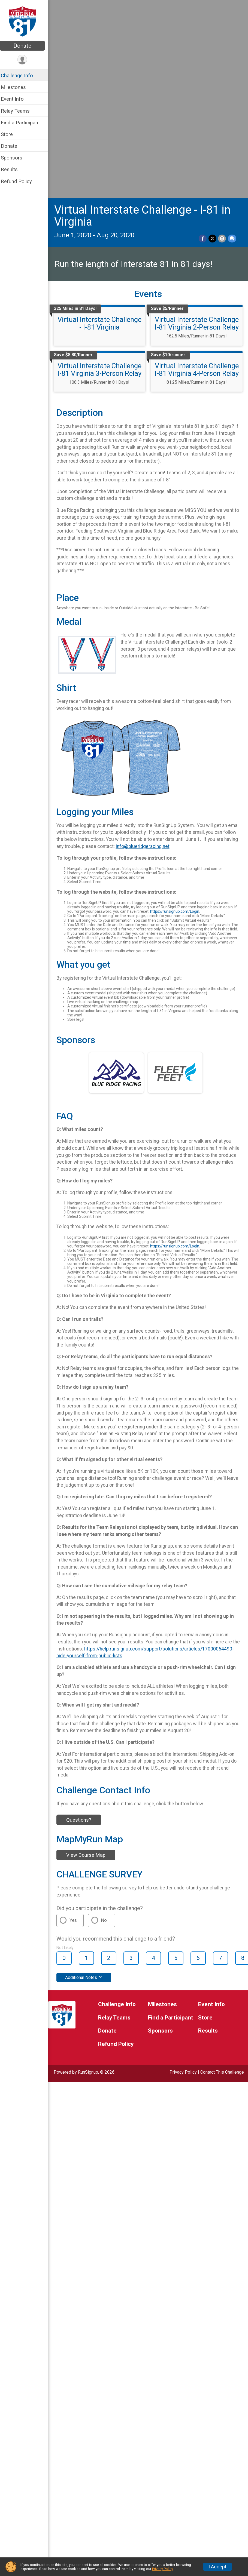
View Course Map (89, 1677)
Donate (26, 45)
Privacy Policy (183, 1893)
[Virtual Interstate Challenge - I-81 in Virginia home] (26, 21)
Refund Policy (19, 181)
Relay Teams (18, 111)
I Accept (217, 2566)
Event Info (15, 99)
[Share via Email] (222, 45)
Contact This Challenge (222, 1893)
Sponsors (15, 158)
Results (12, 169)
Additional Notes (87, 1799)
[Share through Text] (232, 45)
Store (10, 134)
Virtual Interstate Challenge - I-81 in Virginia (146, 22)
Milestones (16, 87)
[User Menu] (26, 60)
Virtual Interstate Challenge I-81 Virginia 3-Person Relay (102, 176)
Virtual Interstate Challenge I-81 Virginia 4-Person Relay (198, 176)
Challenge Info (20, 75)
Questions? (82, 1641)
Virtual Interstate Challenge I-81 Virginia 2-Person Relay (198, 130)
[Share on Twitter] (213, 45)
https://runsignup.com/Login (181, 717)
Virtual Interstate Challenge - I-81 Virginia (102, 130)
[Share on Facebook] (203, 45)
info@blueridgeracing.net (169, 652)
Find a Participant (23, 122)
